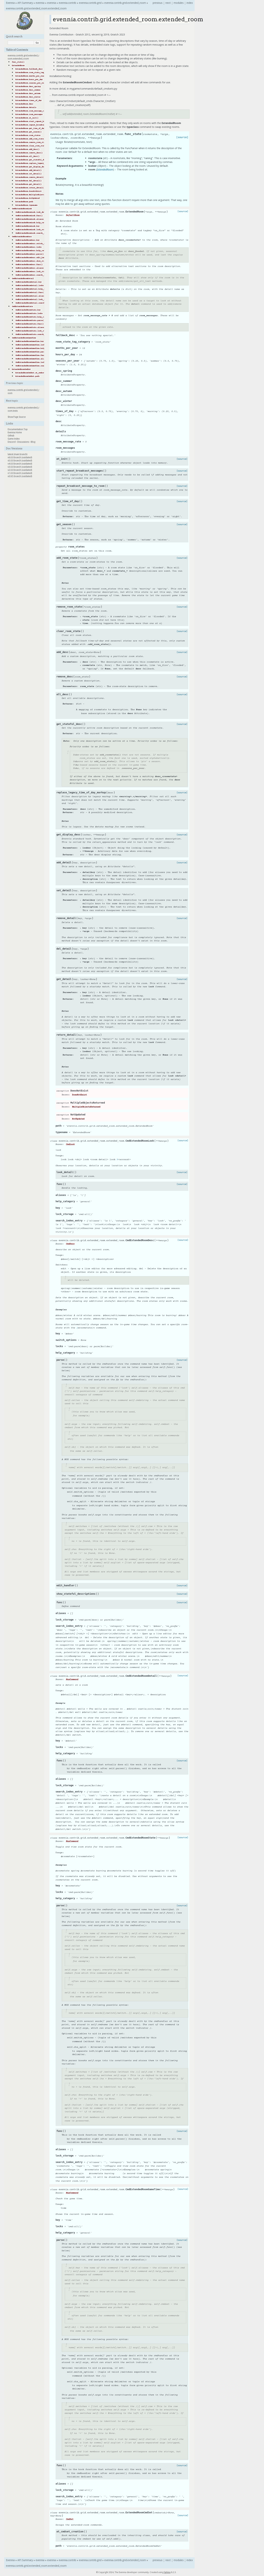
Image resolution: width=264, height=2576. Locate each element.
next (168, 2)
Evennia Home (15, 432)
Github (11, 435)
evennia (40, 2)
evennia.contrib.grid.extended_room (125, 2)
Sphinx (167, 2572)
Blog (33, 441)
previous (157, 2)
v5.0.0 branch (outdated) (20, 460)
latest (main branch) (17, 454)
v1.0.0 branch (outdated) (20, 473)
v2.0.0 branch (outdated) (20, 469)
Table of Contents (17, 49)
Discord (12, 441)
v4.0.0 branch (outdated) (20, 463)
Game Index (14, 438)
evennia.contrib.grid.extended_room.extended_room (36, 8)
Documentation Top (18, 429)
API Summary (25, 2)
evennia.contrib (67, 2)
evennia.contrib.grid (90, 2)
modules (179, 2)
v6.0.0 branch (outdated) (20, 457)
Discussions (23, 441)
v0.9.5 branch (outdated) (20, 476)
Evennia (10, 2)
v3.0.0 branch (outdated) (20, 466)
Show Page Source (17, 416)
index (190, 2)
